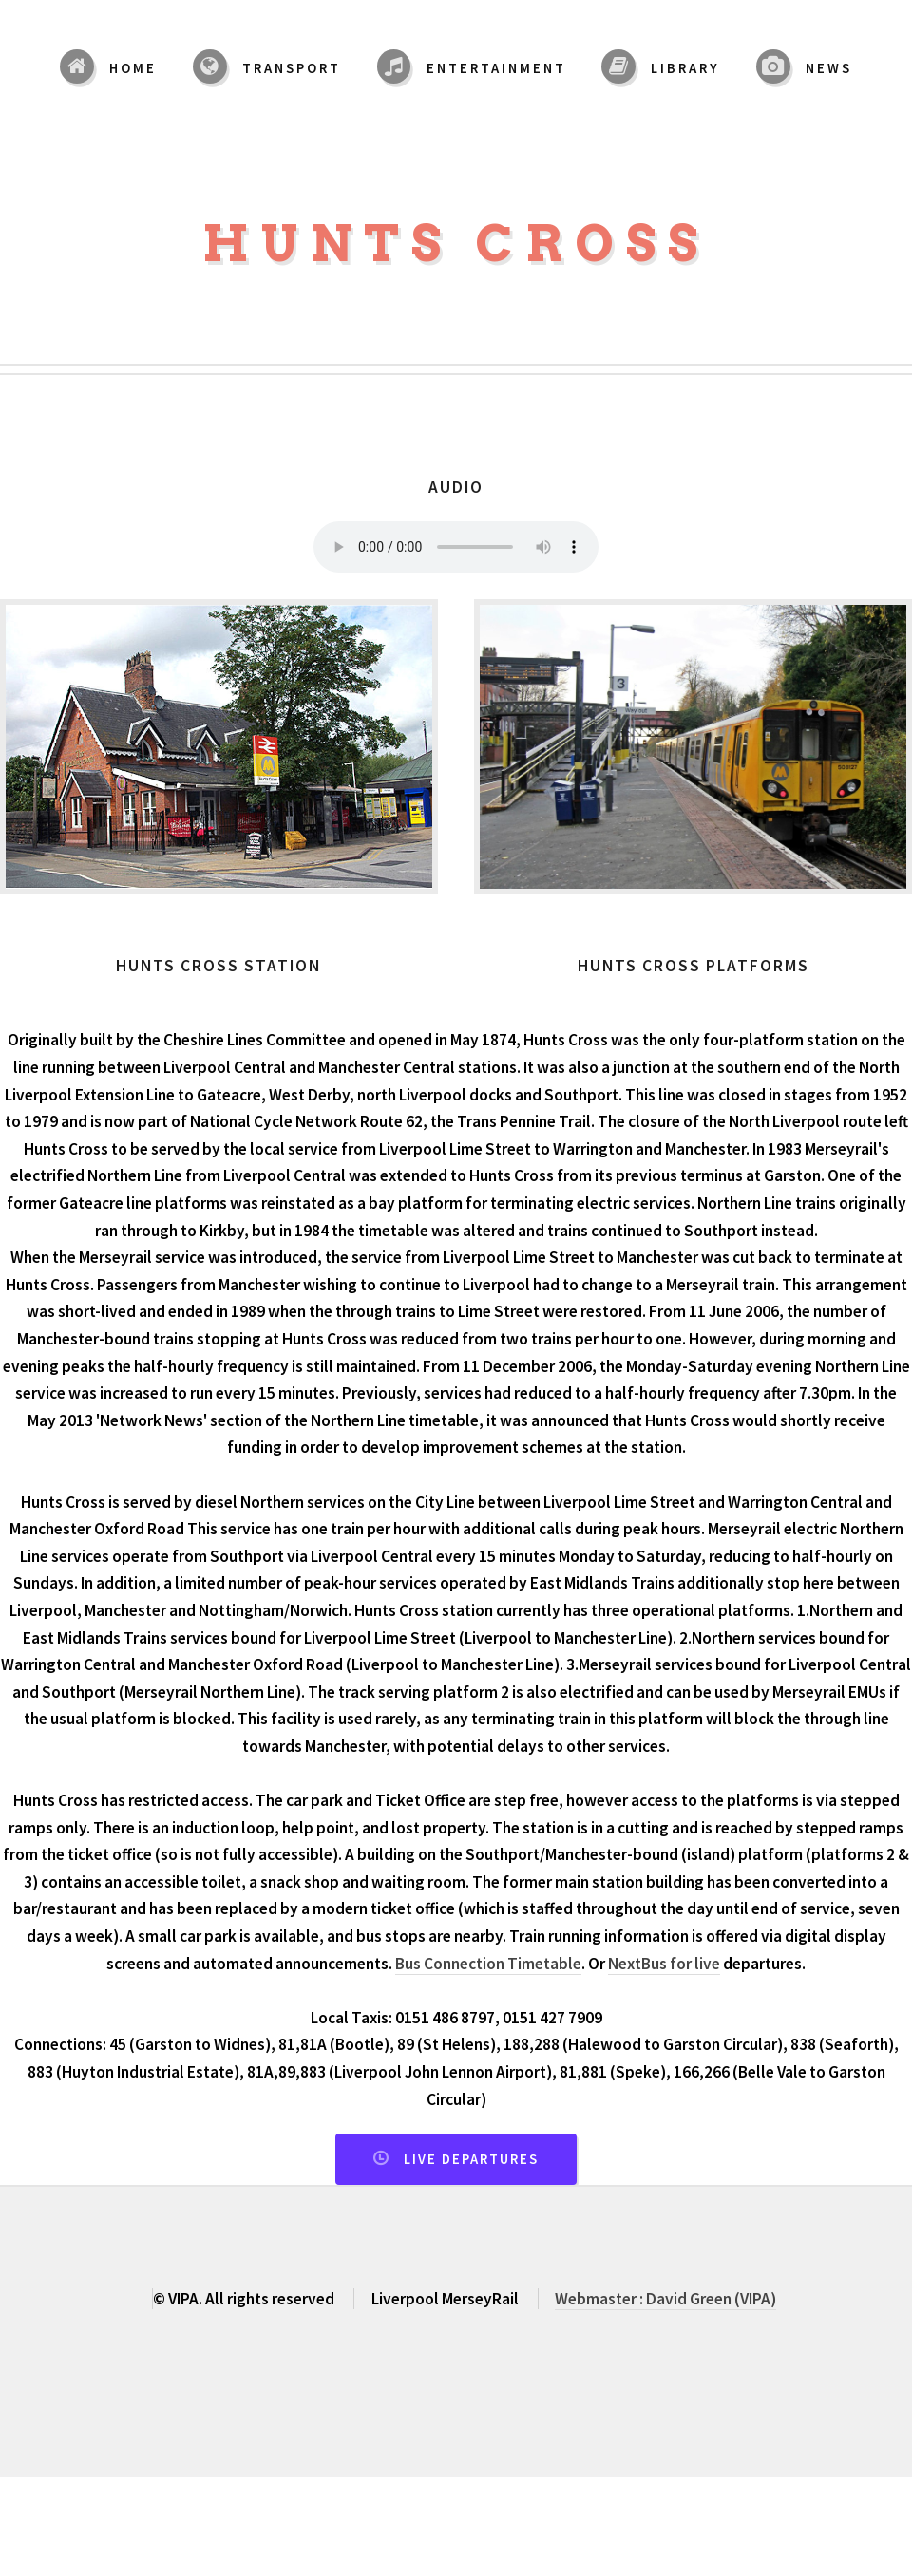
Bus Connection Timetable (488, 1963)
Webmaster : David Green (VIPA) (665, 2298)
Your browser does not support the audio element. (456, 547)
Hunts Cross (456, 243)
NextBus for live (664, 1963)
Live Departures (471, 2159)
